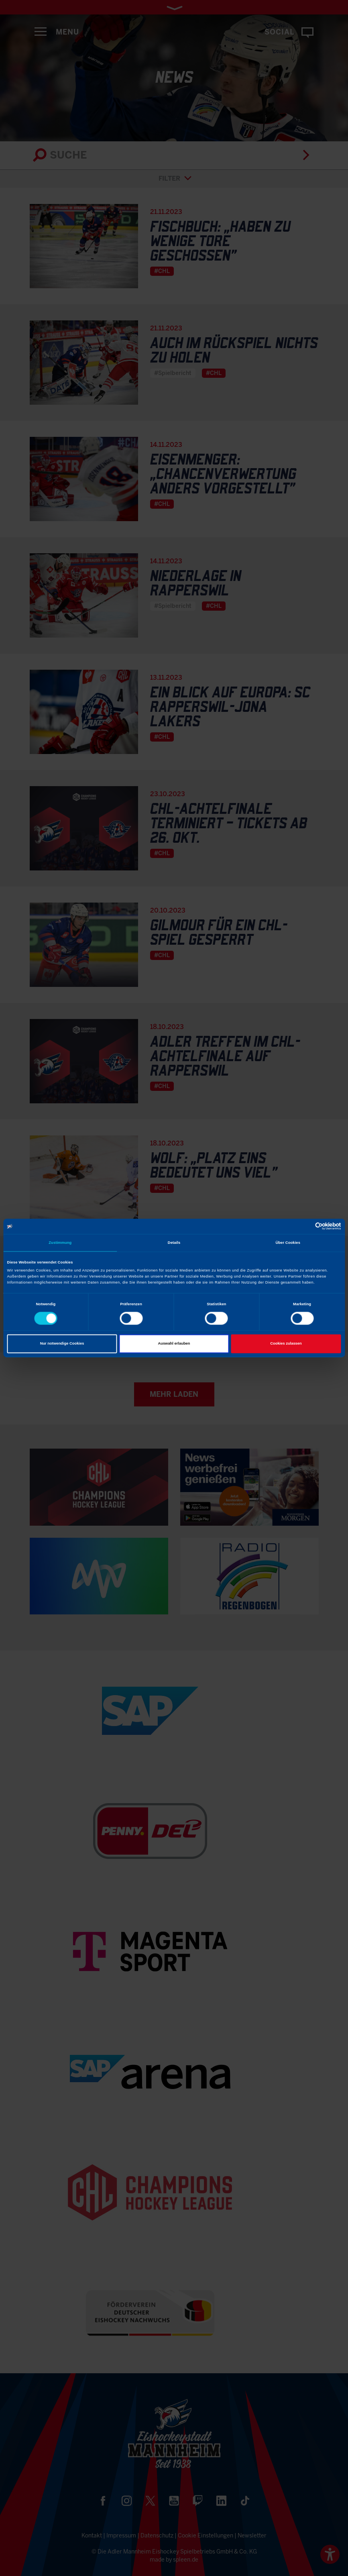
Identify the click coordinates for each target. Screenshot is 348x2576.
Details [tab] (174, 1243)
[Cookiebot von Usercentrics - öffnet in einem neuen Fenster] (306, 1226)
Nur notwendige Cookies (62, 1344)
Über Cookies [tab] (287, 1243)
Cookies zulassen (286, 1344)
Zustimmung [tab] (60, 1243)
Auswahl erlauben (174, 1344)
